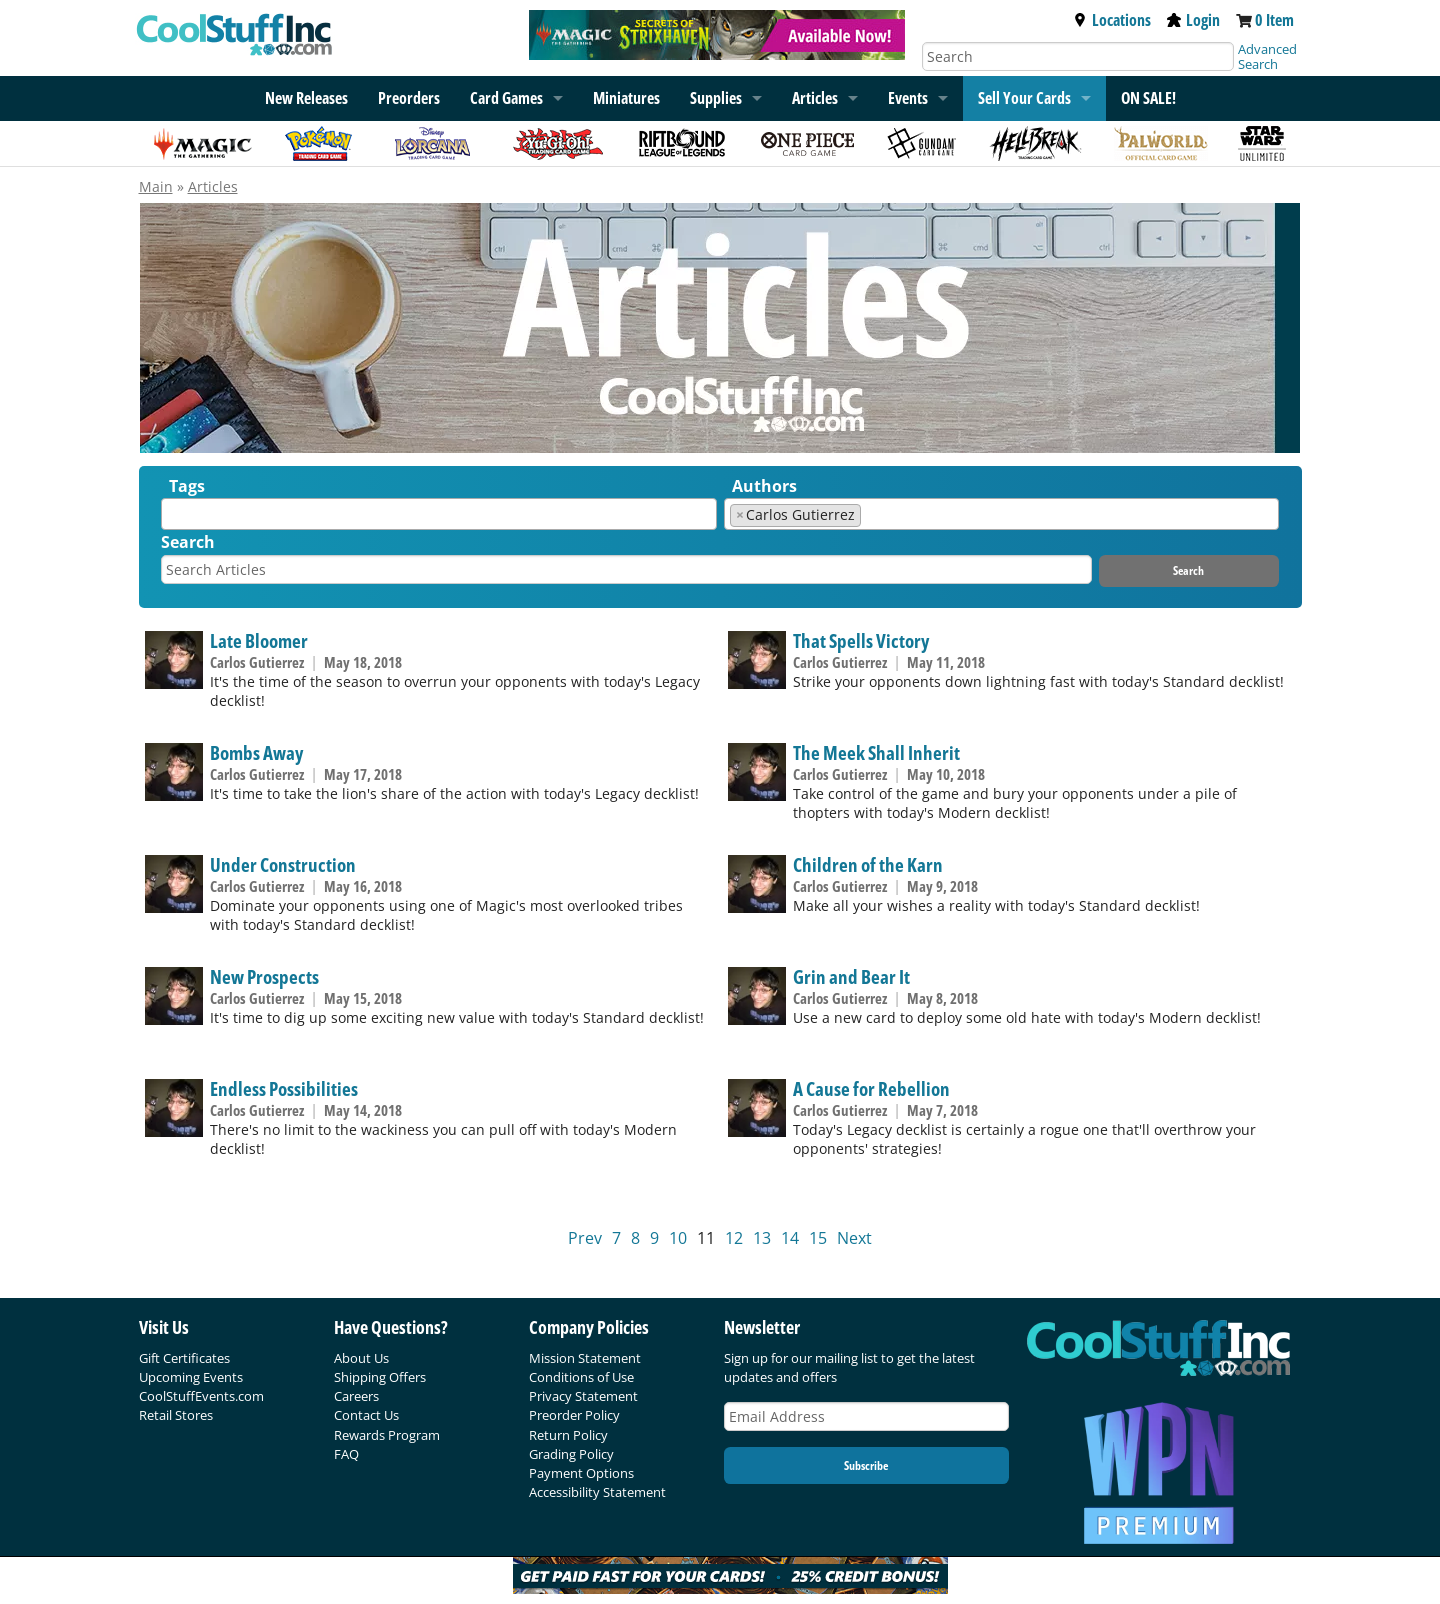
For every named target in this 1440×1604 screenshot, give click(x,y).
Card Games (506, 98)
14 (790, 1238)
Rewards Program (387, 1435)
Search (188, 542)
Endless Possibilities (284, 1088)
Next (854, 1238)
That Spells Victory (861, 640)
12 (734, 1238)
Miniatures (626, 98)
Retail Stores (176, 1415)
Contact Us (366, 1415)
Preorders (409, 98)
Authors (764, 486)
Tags (187, 486)
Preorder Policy (574, 1415)
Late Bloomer (259, 640)
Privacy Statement (583, 1396)
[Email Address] (867, 1416)
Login (1193, 20)
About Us (361, 1358)
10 (678, 1238)
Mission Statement (585, 1358)
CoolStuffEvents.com (201, 1396)
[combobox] (439, 514)
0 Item (1274, 20)
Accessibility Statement (597, 1492)
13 (762, 1238)
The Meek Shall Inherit (876, 752)
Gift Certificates (184, 1358)
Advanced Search (1267, 56)
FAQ (346, 1454)
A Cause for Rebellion (871, 1088)
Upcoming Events (191, 1377)
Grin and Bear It (851, 976)
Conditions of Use (581, 1377)
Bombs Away (256, 752)
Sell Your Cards (1024, 98)
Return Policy (568, 1435)
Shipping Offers (380, 1377)
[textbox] (172, 518)
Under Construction (283, 864)
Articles (815, 98)
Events (908, 98)
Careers (356, 1396)
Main (156, 186)
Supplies (716, 98)
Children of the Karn (868, 864)
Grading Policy (571, 1454)
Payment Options (581, 1473)
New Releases (306, 98)
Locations (1112, 20)
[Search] (1078, 56)
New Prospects (264, 976)
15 (818, 1238)
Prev (585, 1238)
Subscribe (866, 1465)
